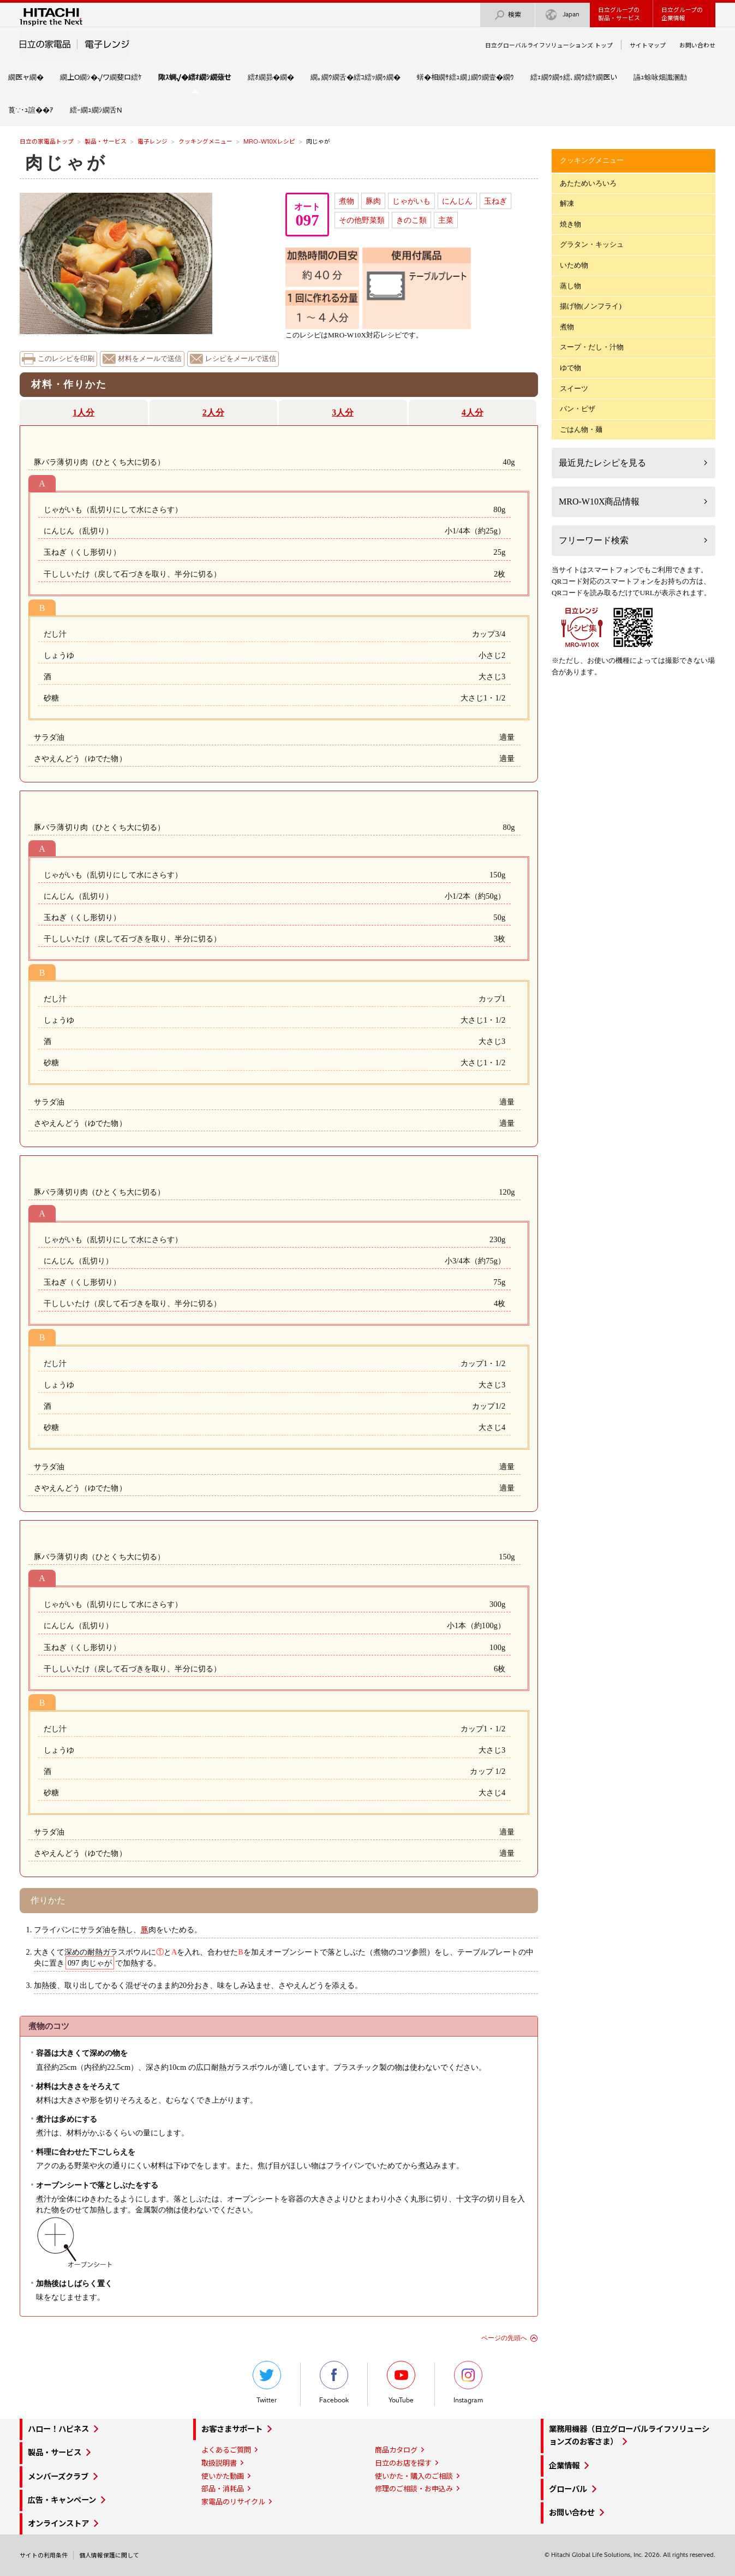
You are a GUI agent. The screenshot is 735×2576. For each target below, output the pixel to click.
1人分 (83, 412)
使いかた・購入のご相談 (414, 2476)
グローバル (568, 2489)
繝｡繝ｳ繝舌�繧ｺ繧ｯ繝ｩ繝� (355, 77)
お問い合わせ (697, 45)
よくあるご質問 (226, 2450)
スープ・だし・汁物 (592, 347)
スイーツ (574, 388)
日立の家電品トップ (47, 141)
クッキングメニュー (205, 141)
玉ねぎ (495, 201)
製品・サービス (106, 141)
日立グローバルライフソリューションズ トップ (549, 45)
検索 (507, 15)
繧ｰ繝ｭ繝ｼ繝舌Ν (96, 109)
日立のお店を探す (403, 2463)
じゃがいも (411, 201)
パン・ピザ (577, 409)
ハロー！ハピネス (58, 2429)
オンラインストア (58, 2523)
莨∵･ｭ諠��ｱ (30, 109)
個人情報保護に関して (109, 2555)
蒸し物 (570, 286)
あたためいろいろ (588, 183)
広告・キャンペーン (62, 2500)
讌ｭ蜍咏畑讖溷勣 (660, 77)
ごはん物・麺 (581, 429)
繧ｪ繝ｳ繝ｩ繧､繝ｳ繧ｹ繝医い (573, 77)
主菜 (445, 220)
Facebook (334, 2382)
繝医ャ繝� (26, 77)
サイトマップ (648, 45)
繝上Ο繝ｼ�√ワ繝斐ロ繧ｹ (101, 77)
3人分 (343, 412)
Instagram (468, 2382)
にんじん (457, 201)
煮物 (346, 201)
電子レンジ (153, 141)
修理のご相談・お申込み (414, 2488)
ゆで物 (570, 368)
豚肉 (373, 201)
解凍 (567, 203)
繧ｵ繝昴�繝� (271, 77)
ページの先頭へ (504, 2338)
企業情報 (564, 2466)
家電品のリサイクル (233, 2501)
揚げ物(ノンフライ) (591, 306)
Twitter (267, 2382)
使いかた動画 (222, 2476)
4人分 (472, 412)
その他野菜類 (362, 220)
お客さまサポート (231, 2429)
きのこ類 (411, 220)
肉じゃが (66, 163)
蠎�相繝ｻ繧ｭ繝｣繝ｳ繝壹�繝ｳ (465, 77)
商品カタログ (396, 2450)
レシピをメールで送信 (240, 359)
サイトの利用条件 (44, 2555)
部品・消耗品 (222, 2488)
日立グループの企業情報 (682, 14)
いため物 (574, 265)
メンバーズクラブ (58, 2477)
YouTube (401, 2382)
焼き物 (570, 224)
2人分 (213, 412)
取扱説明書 (219, 2463)
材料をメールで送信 (150, 359)
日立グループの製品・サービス (619, 14)
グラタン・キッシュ (592, 244)
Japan (562, 15)
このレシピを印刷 (66, 359)
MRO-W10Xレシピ (269, 141)
